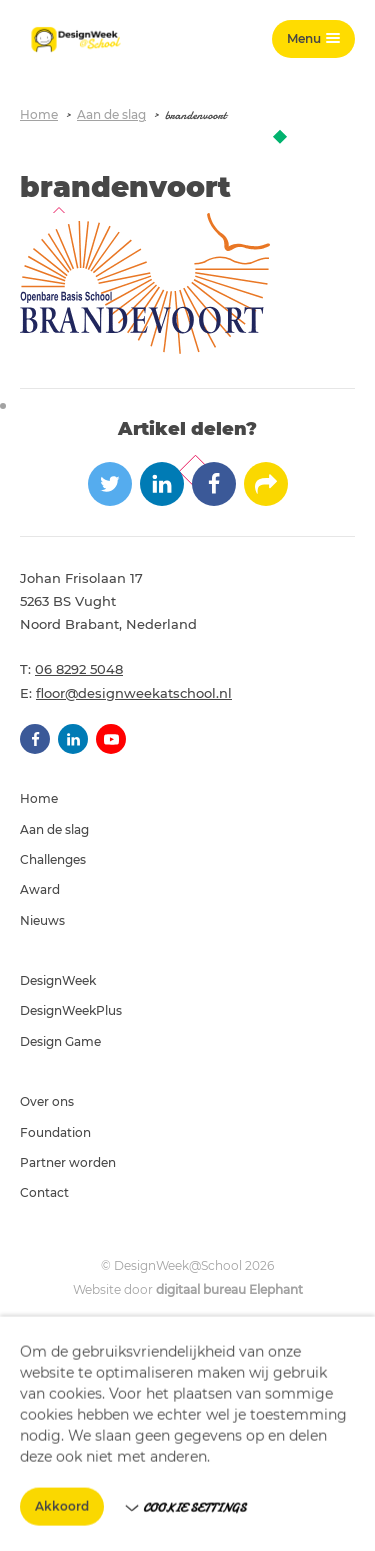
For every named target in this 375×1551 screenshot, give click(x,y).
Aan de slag (111, 114)
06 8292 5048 (79, 669)
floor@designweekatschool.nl (134, 693)
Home (39, 114)
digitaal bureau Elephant (229, 1289)
